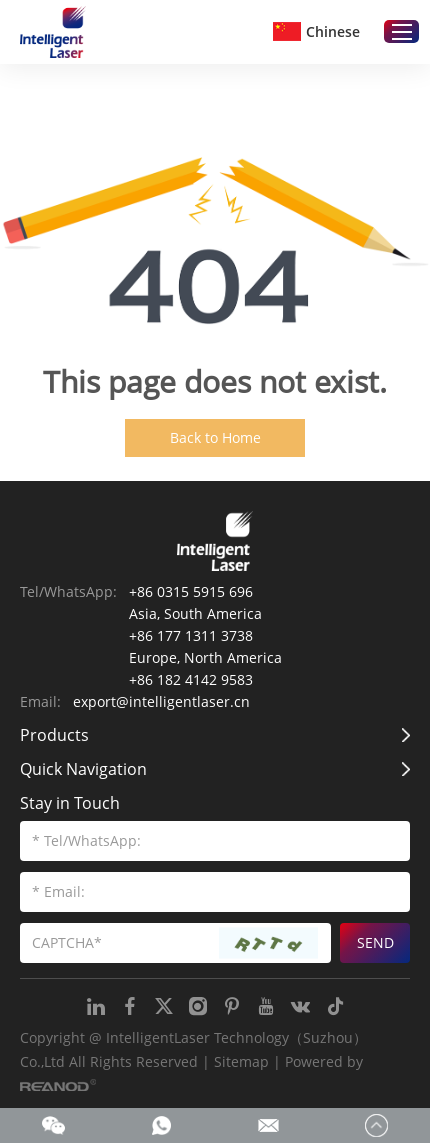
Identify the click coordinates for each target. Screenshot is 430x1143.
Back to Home (215, 437)
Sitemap (241, 1061)
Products (54, 735)
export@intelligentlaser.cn (161, 701)
